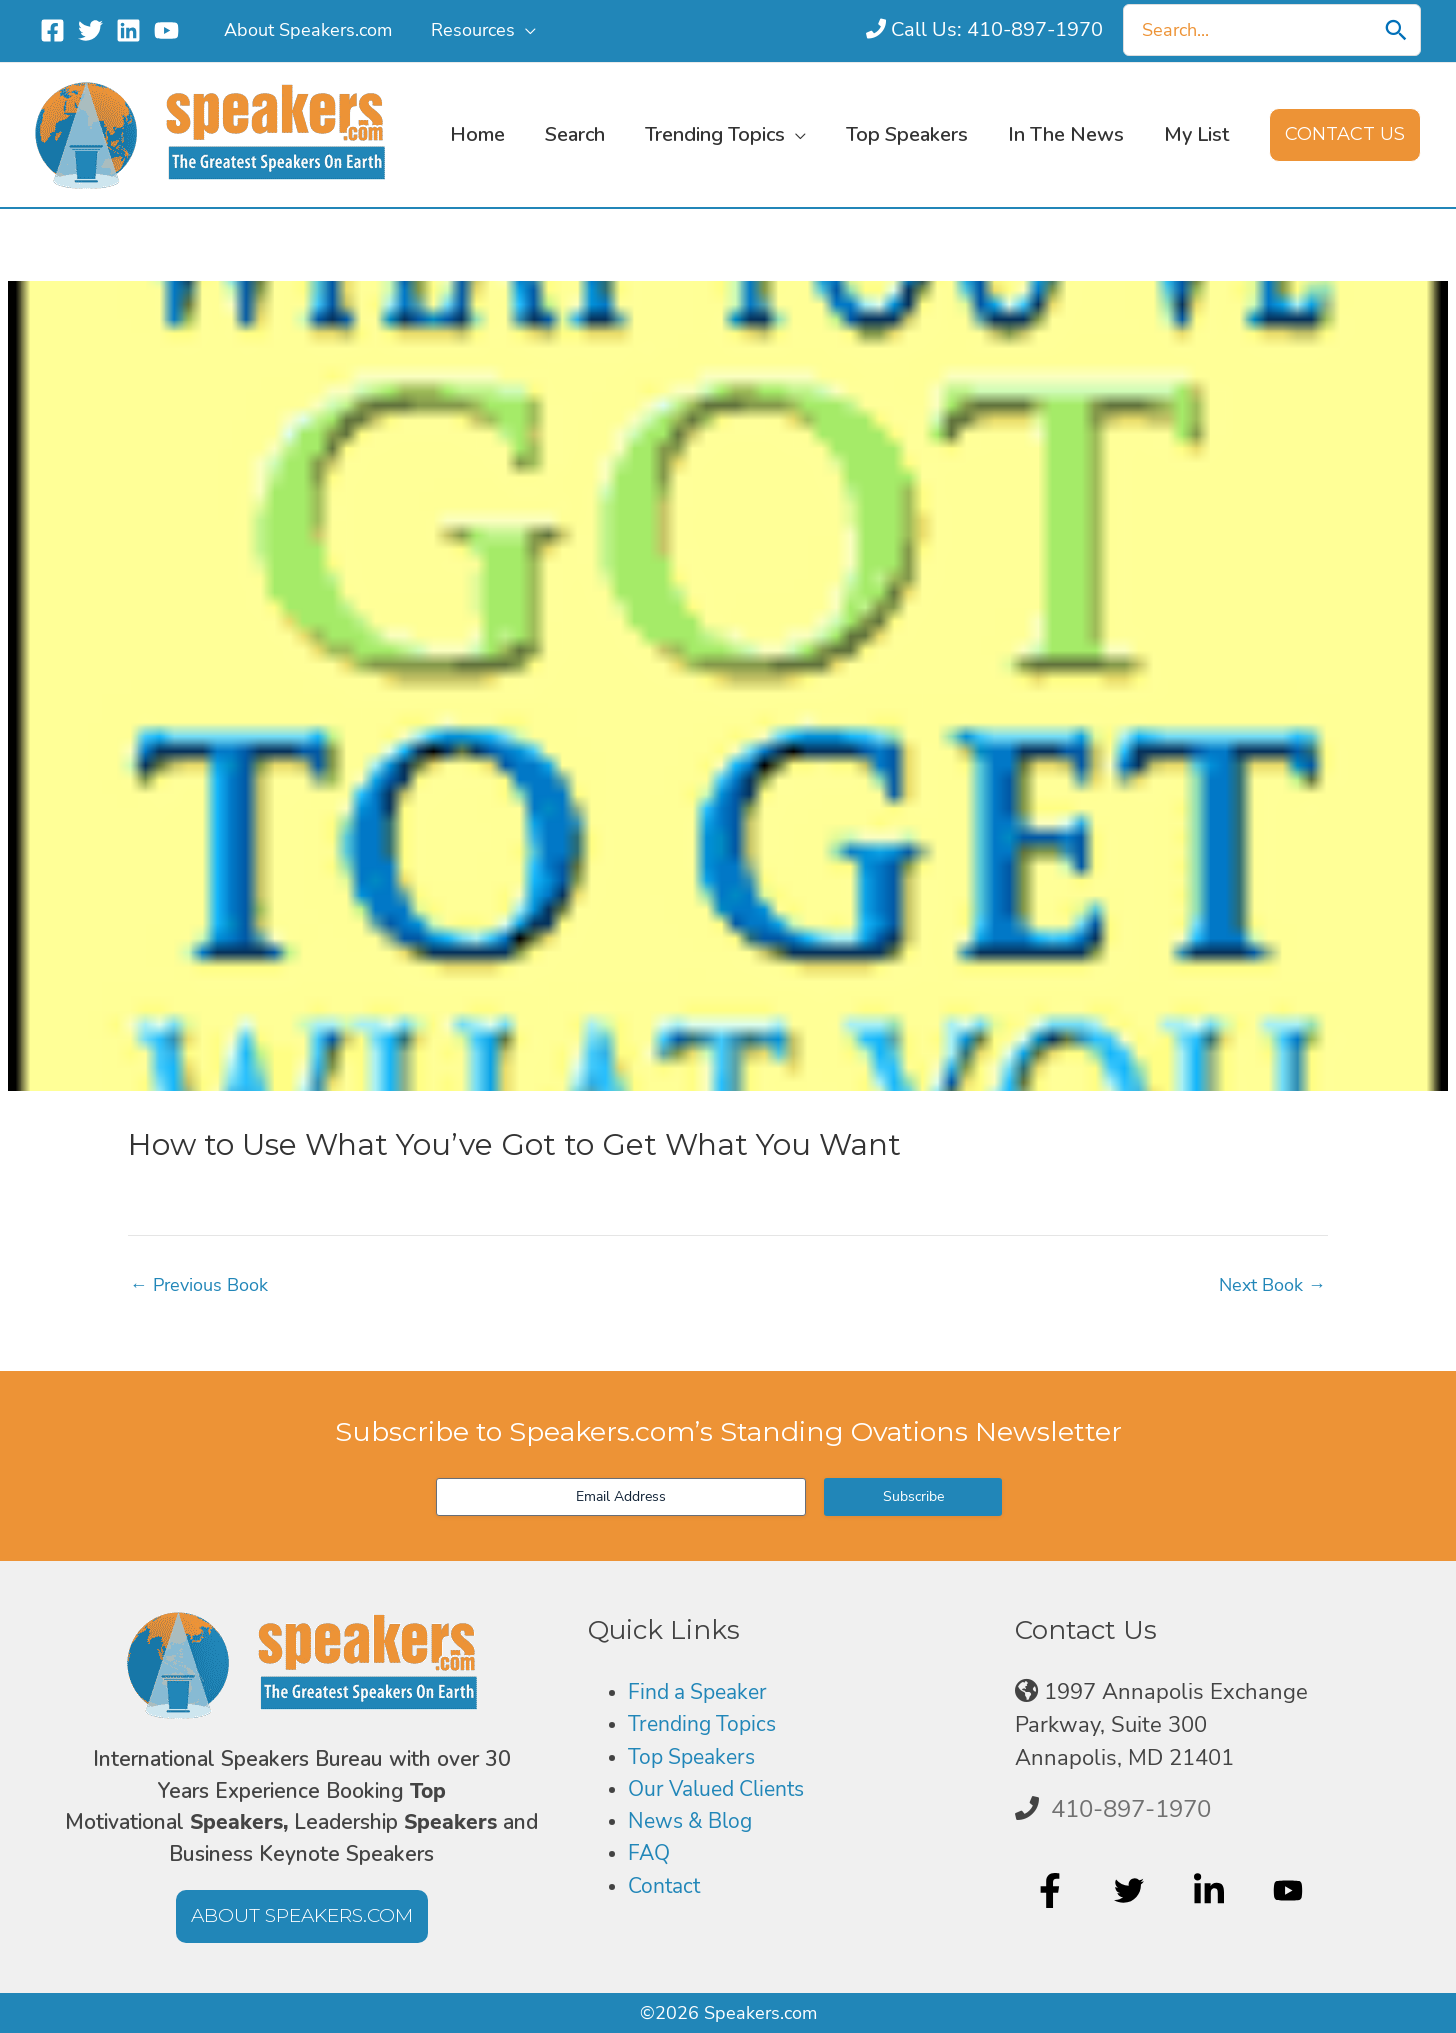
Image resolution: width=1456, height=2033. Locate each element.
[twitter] (1131, 1891)
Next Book (1272, 1285)
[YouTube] (166, 30)
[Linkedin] (128, 30)
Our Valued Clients (723, 1789)
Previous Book (199, 1285)
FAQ (650, 1854)
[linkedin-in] (1211, 1891)
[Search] (1396, 30)
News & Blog (694, 1822)
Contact (666, 1887)
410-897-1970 (1131, 1809)
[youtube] (1290, 1891)
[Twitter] (90, 30)
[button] (520, 30)
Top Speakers (695, 1757)
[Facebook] (52, 30)
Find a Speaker (702, 1692)
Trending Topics (706, 1725)
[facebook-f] (1052, 1891)
